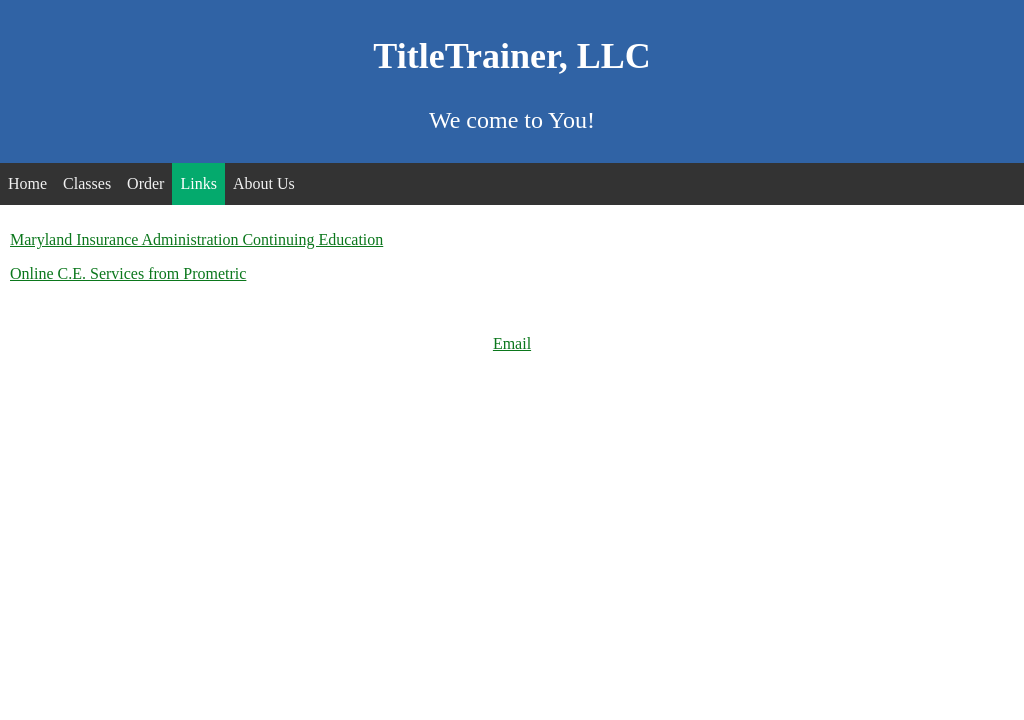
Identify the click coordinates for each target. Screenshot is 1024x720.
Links (198, 183)
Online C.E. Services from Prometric (128, 273)
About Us (264, 183)
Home (27, 183)
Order (145, 183)
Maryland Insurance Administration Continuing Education (196, 239)
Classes (87, 183)
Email (512, 343)
